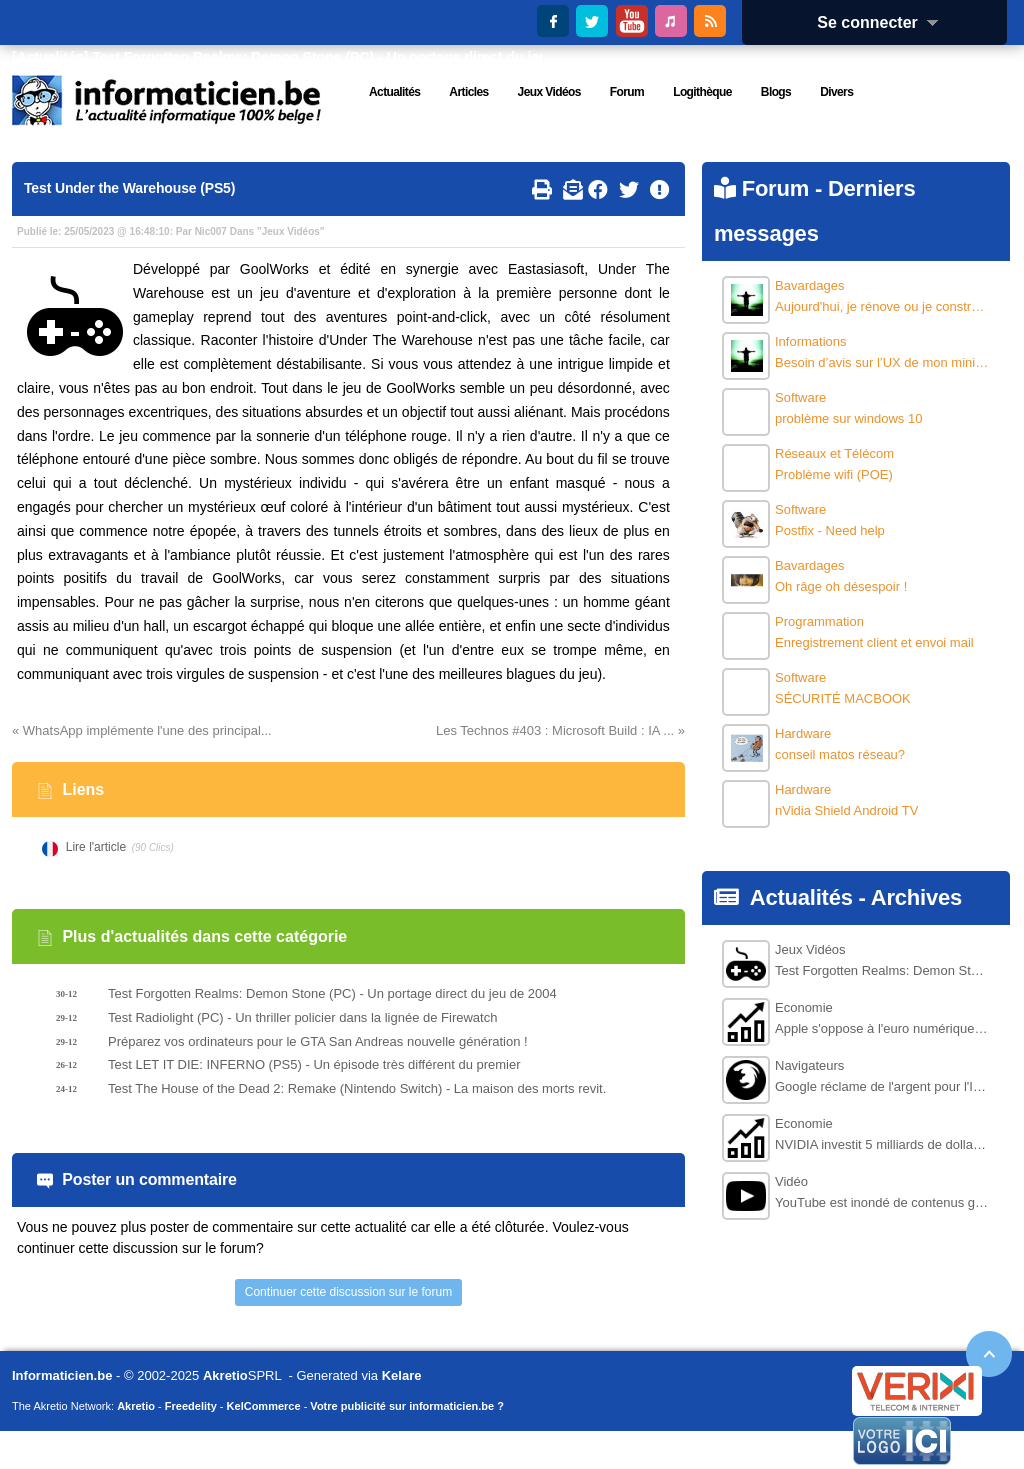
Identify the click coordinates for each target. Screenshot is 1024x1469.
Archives (916, 897)
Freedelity (191, 1406)
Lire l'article (96, 847)
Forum (775, 188)
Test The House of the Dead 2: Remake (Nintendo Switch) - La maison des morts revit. (357, 1088)
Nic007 (211, 231)
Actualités (801, 897)
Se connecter (884, 22)
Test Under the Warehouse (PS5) (129, 188)
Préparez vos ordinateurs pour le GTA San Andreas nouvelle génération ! (318, 1041)
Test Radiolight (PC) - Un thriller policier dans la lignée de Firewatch (302, 1017)
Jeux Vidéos (291, 231)
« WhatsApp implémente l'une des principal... (142, 730)
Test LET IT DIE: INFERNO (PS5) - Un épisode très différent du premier (314, 1064)
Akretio (225, 1375)
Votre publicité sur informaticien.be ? (407, 1406)
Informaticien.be (62, 1375)
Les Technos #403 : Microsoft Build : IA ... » (560, 730)
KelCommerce (264, 1406)
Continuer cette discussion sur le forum (348, 1292)
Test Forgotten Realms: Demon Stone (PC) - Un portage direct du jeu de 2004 (347, 57)
